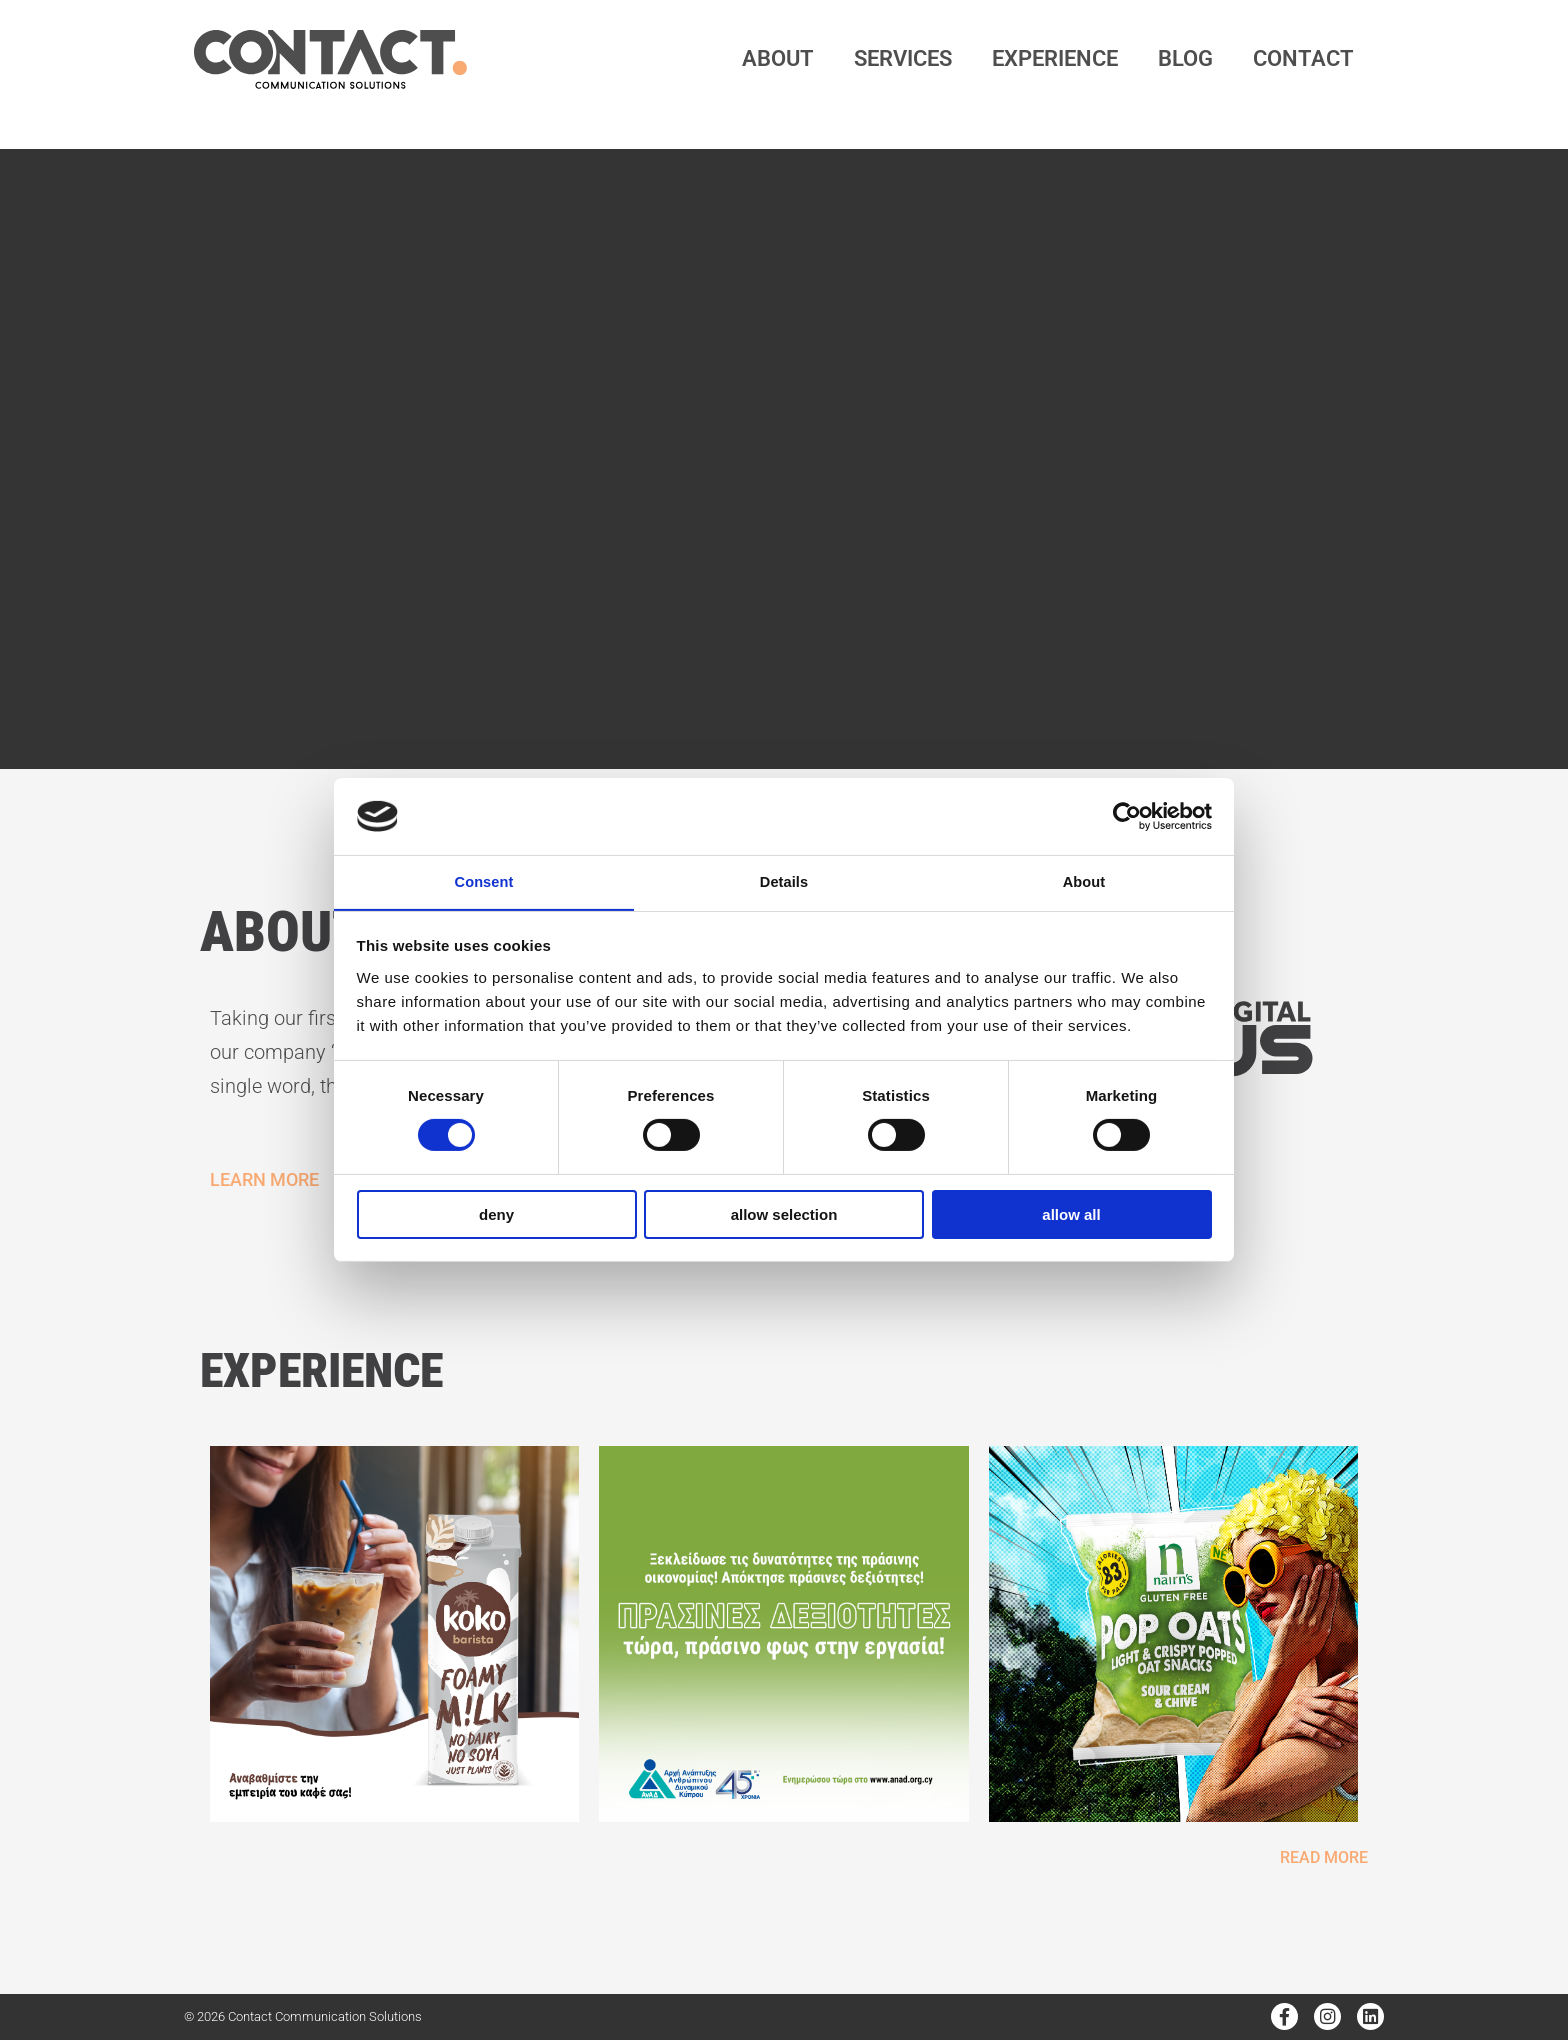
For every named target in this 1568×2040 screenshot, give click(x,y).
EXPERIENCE (343, 1368)
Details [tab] (784, 881)
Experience (1055, 58)
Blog (1185, 58)
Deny (496, 1215)
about (778, 58)
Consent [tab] (484, 881)
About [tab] (1084, 881)
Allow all (1071, 1215)
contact (1303, 58)
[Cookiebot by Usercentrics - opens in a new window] (1124, 815)
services (903, 58)
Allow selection (784, 1215)
